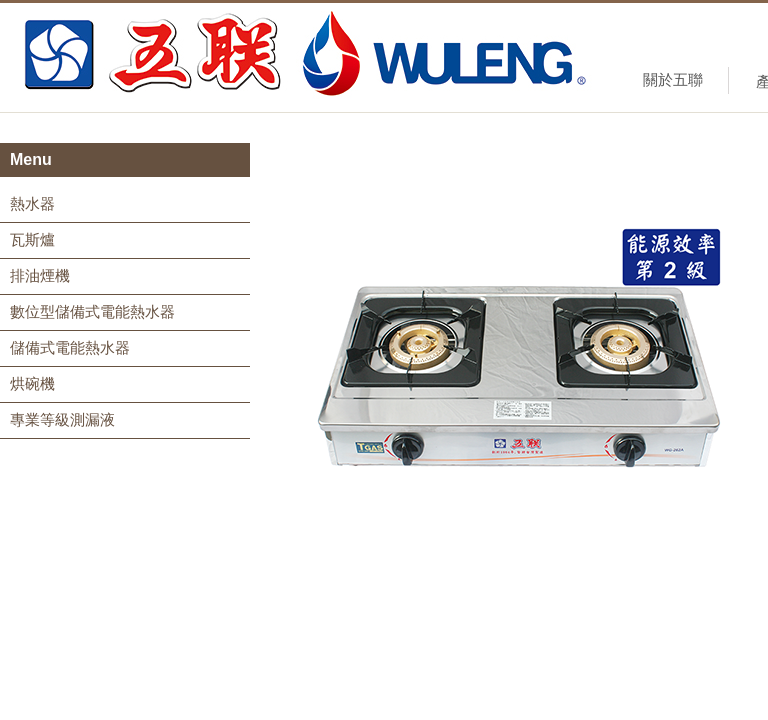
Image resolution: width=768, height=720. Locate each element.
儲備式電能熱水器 (70, 347)
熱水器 (32, 203)
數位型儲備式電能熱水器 (92, 311)
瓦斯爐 (32, 239)
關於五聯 (673, 79)
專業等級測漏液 (62, 419)
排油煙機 (40, 275)
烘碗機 (32, 383)
